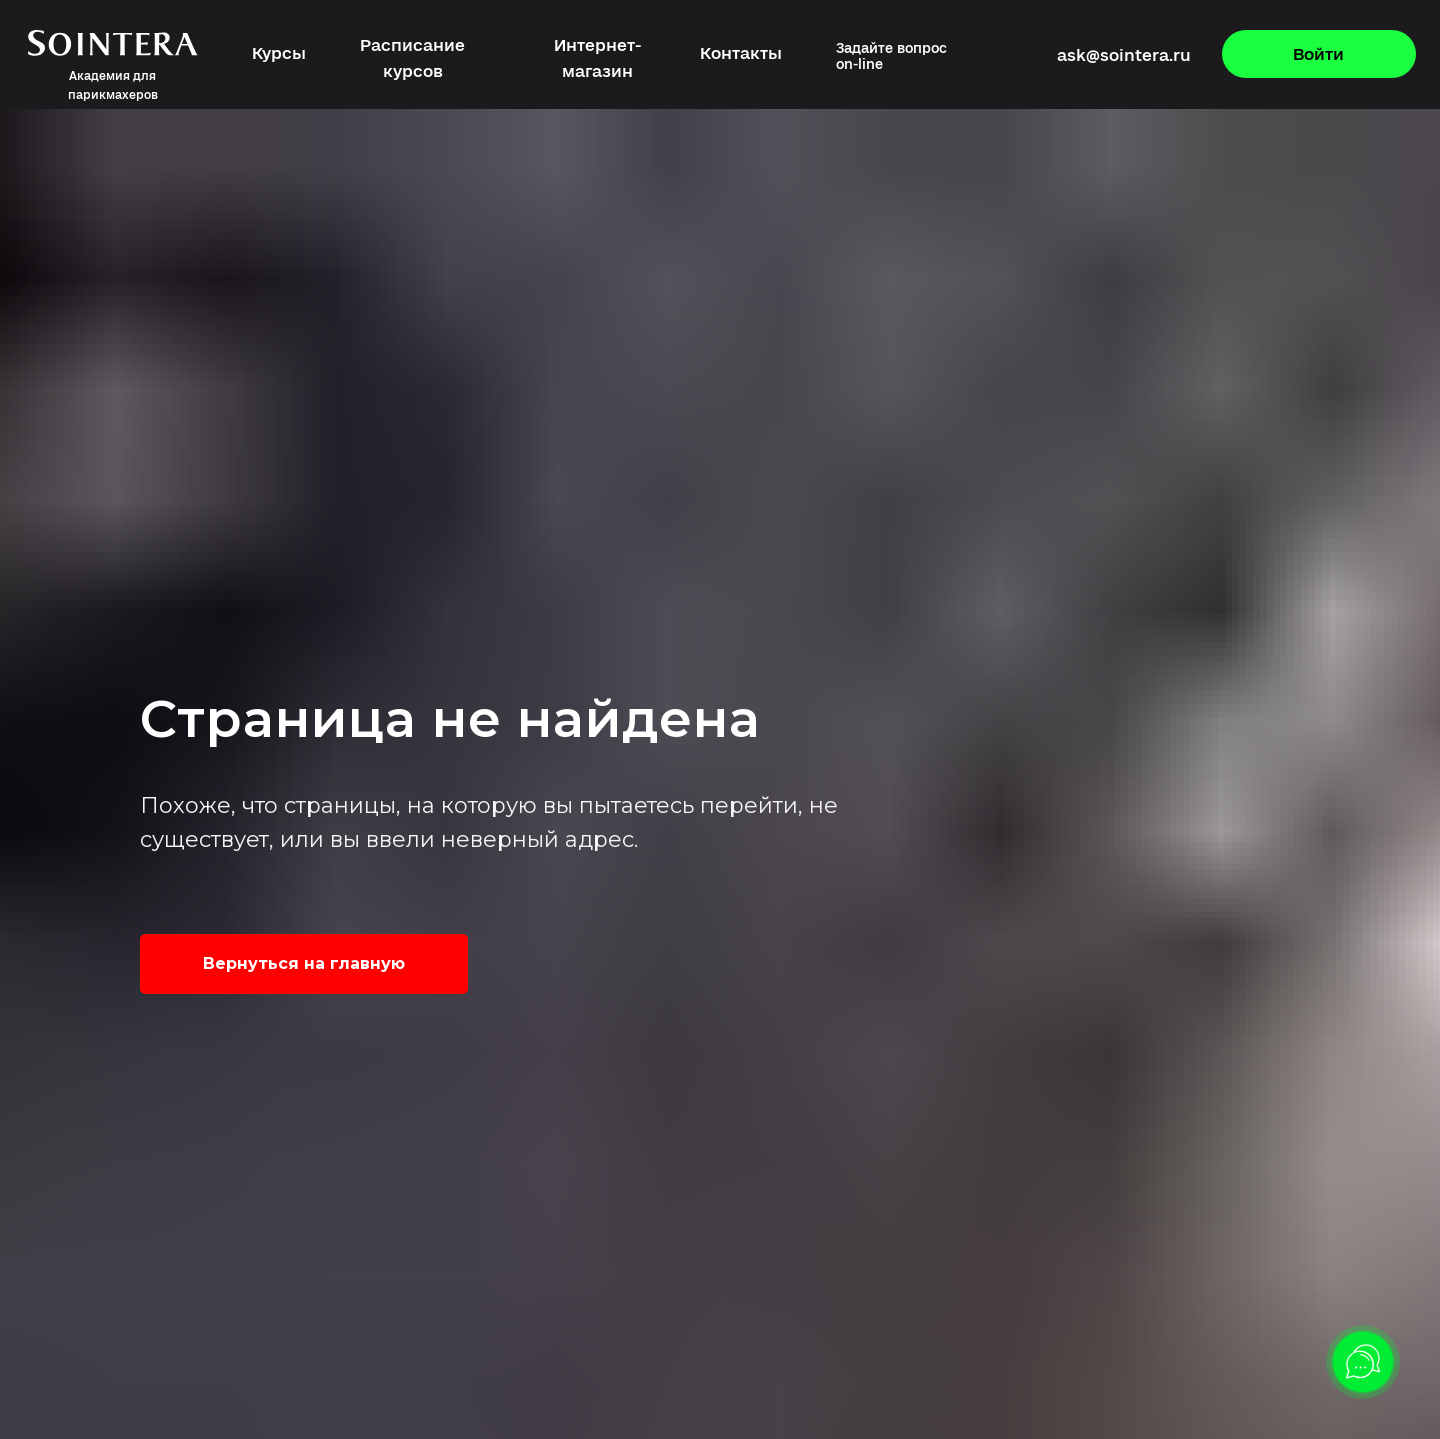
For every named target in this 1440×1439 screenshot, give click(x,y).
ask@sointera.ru (1124, 55)
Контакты (741, 53)
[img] (967, 56)
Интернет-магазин (597, 58)
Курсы (279, 53)
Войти (1318, 54)
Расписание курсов (412, 58)
